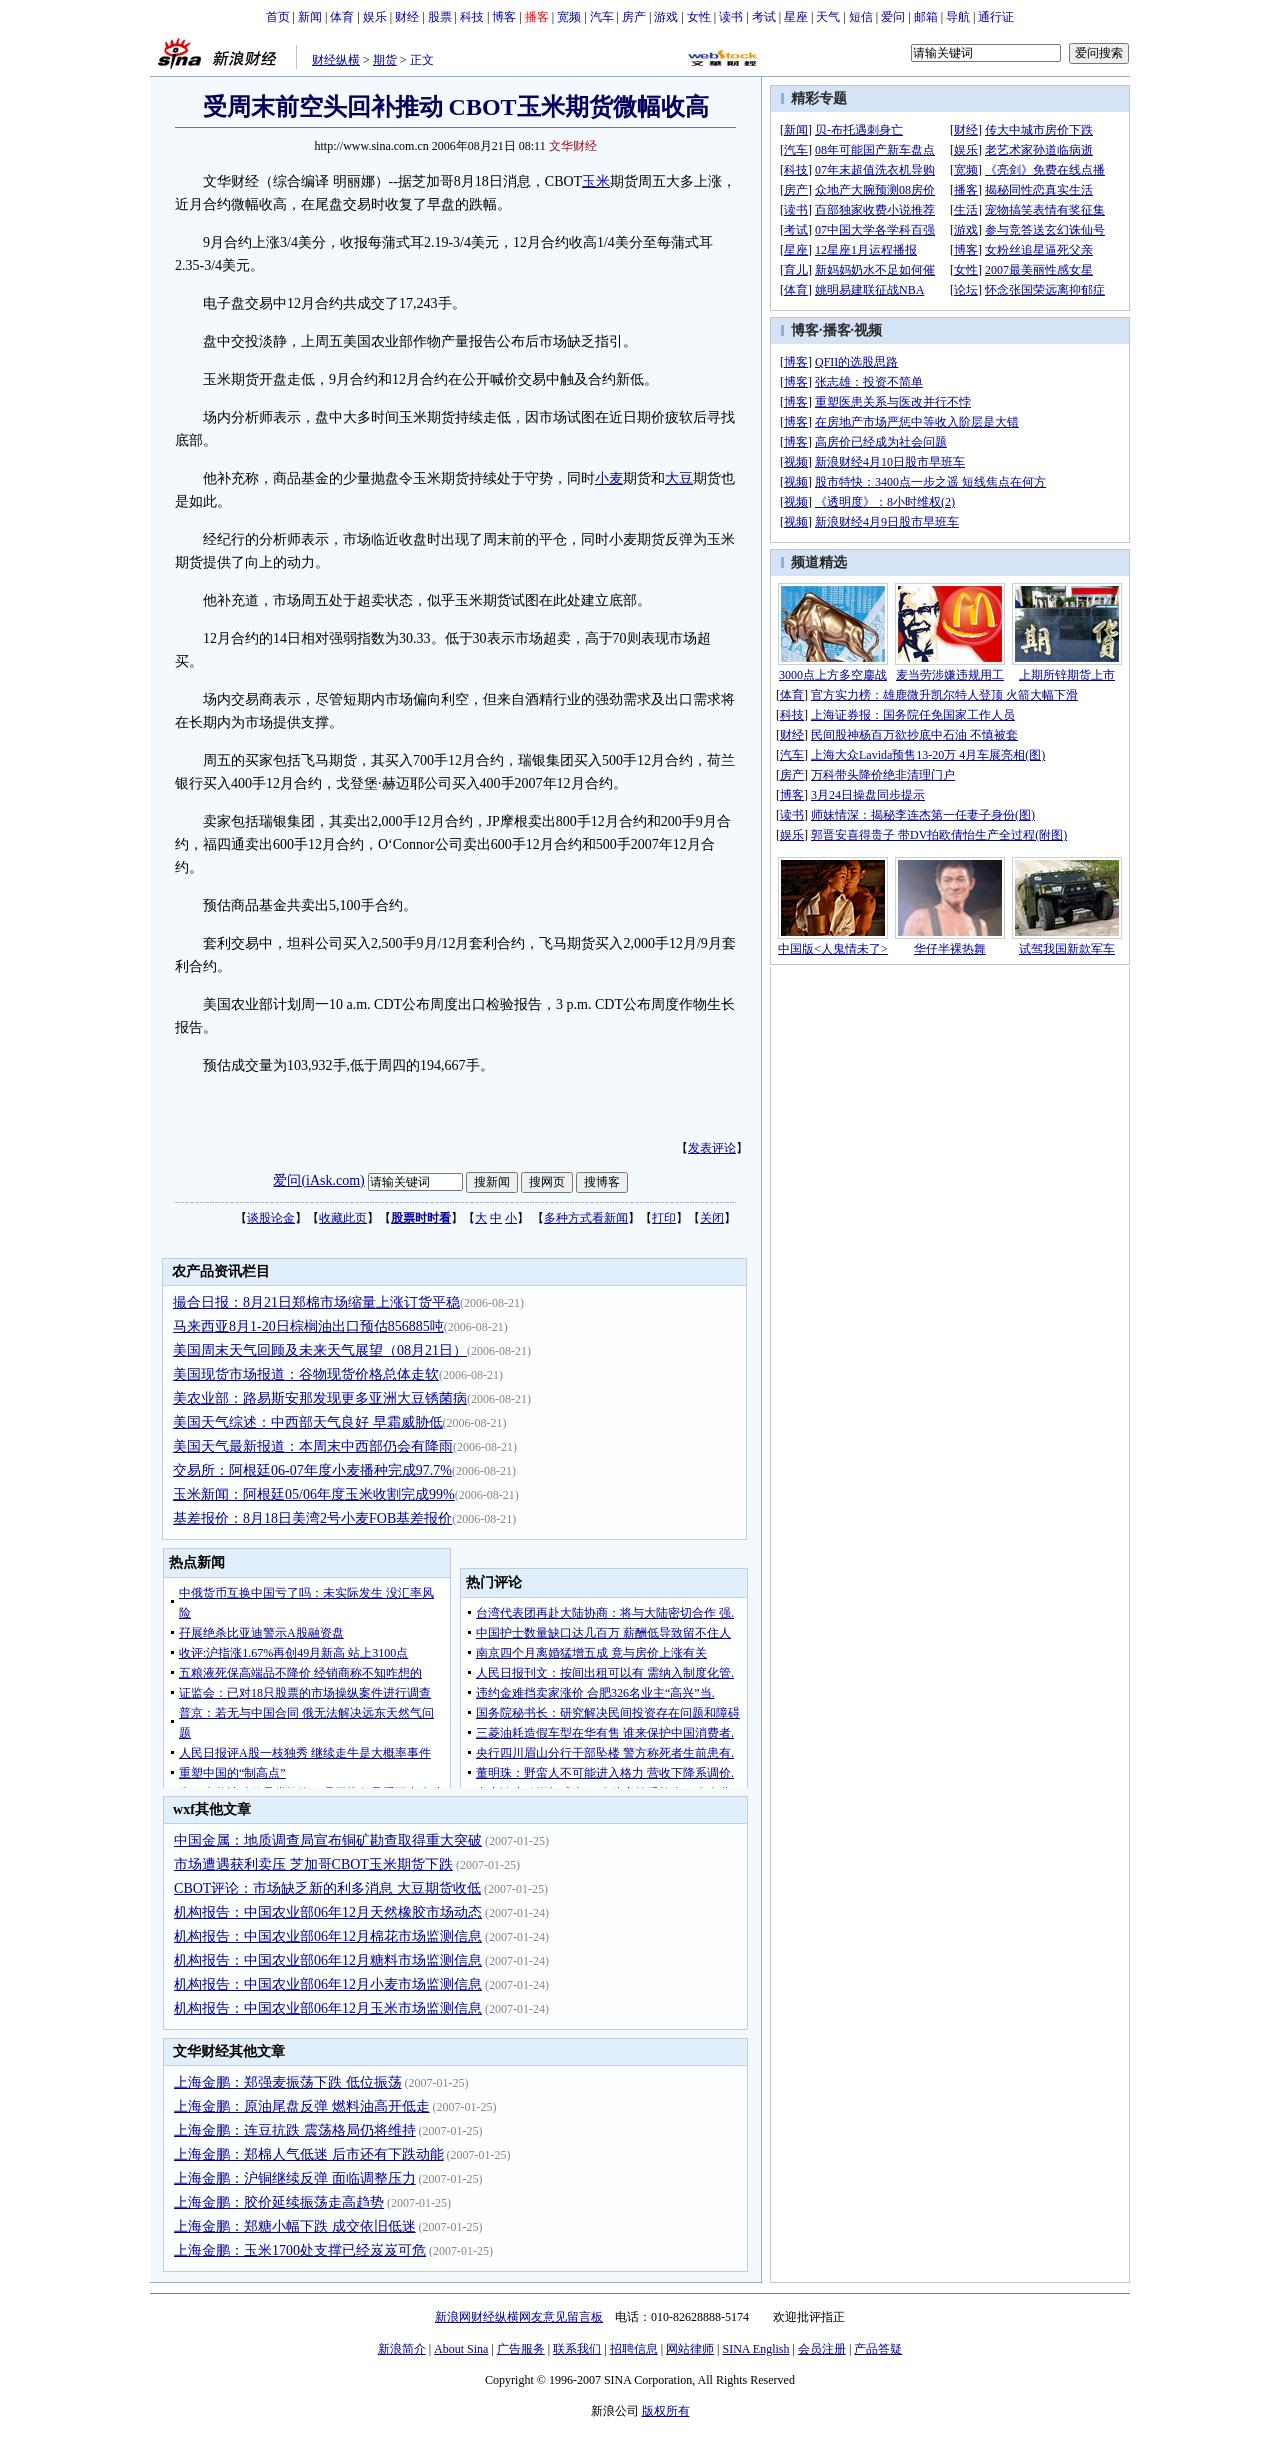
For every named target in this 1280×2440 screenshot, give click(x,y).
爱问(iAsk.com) (318, 1180)
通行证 (996, 17)
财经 (407, 17)
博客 (504, 17)
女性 (699, 17)
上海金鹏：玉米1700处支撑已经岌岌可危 (300, 2250)
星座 (796, 17)
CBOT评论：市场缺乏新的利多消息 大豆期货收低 (327, 1888)
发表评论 (712, 1148)
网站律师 (690, 2349)
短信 (861, 17)
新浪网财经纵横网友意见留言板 (519, 2317)
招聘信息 (634, 2349)
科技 (472, 17)
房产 (634, 17)
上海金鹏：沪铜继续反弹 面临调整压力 (295, 2178)
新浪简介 (402, 2349)
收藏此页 (343, 1218)
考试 (764, 17)
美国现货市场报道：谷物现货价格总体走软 (306, 1374)
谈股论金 (271, 1218)
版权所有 (666, 2411)
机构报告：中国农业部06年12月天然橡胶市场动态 (328, 1912)
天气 (828, 17)
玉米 (596, 181)
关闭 (712, 1218)
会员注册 (822, 2349)
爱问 (893, 17)
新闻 (310, 17)
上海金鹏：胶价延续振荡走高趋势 (279, 2202)
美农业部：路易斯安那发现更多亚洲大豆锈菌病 (320, 1398)
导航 (958, 17)
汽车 (602, 17)
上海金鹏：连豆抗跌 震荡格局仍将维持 (295, 2130)
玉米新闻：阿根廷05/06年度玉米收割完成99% (314, 1494)
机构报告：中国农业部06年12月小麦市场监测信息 (328, 1984)
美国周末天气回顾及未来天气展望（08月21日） (320, 1350)
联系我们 (577, 2349)
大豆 (679, 478)
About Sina (461, 2349)
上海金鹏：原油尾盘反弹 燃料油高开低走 (302, 2106)
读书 (731, 17)
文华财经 (573, 146)
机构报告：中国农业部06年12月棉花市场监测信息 (328, 1936)
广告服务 (521, 2349)
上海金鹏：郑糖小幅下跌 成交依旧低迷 (295, 2226)
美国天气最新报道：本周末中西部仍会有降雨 (313, 1446)
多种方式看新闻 (586, 1218)
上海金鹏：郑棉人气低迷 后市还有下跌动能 (309, 2154)
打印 (664, 1218)
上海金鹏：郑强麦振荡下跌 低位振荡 (288, 2082)
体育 (342, 17)
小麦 (609, 478)
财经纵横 (336, 60)
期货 (385, 60)
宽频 (569, 17)
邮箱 (926, 17)
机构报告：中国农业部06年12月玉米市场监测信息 (328, 2008)
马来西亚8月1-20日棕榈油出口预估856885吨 (308, 1326)
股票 (440, 17)
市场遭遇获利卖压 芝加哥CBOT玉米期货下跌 (313, 1864)
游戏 (666, 17)
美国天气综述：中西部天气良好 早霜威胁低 (308, 1422)
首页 (278, 17)
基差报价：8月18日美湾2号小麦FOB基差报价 (312, 1518)
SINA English (755, 2349)
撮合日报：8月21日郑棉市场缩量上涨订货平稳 (316, 1302)
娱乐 (375, 17)
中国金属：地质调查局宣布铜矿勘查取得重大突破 (328, 1840)
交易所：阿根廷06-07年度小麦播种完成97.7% (312, 1470)
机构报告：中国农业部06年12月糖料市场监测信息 (328, 1960)
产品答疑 (878, 2349)
